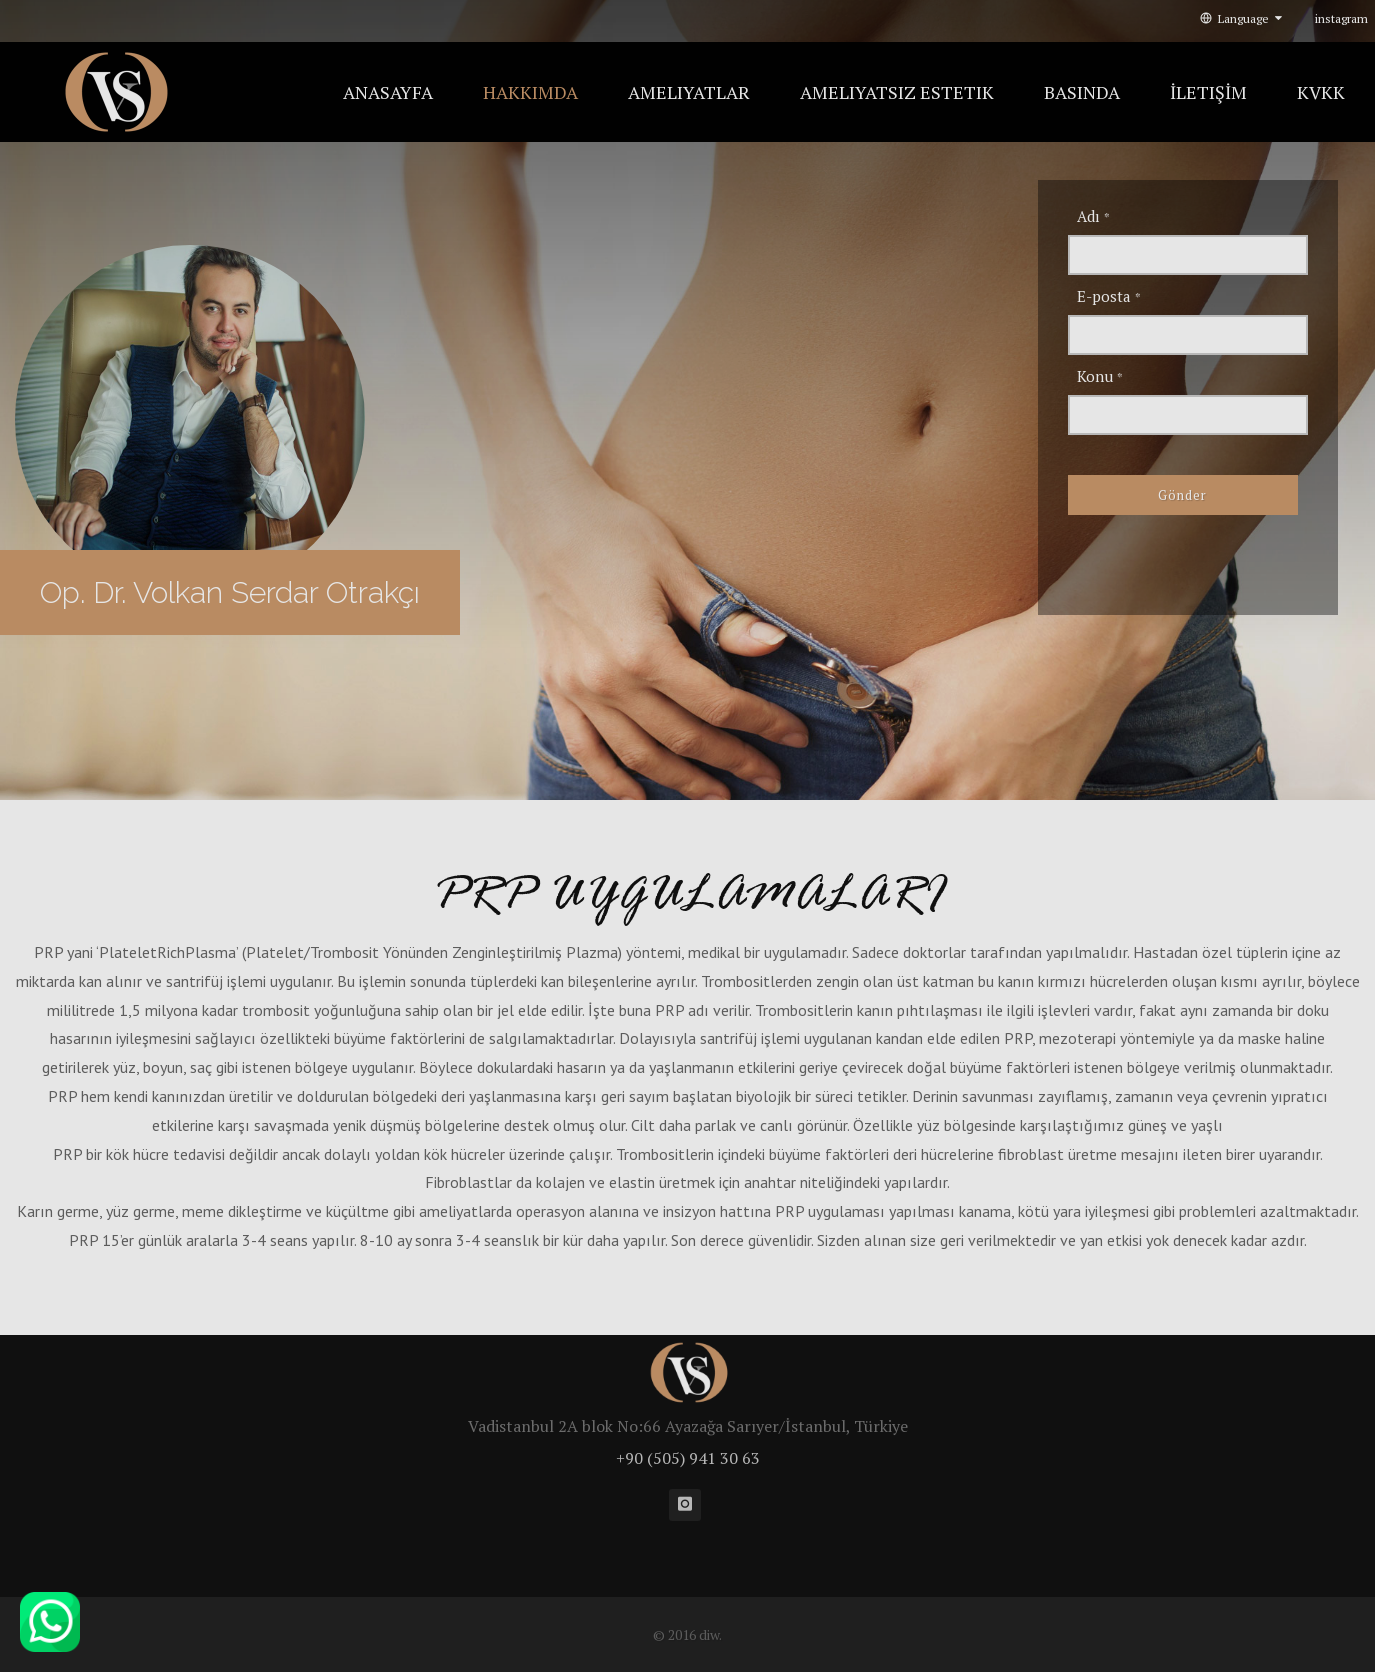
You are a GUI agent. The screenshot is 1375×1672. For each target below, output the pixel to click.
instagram (1341, 18)
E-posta (1109, 296)
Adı (1093, 216)
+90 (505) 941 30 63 (688, 1458)
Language (1241, 18)
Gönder (1182, 495)
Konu (1100, 376)
